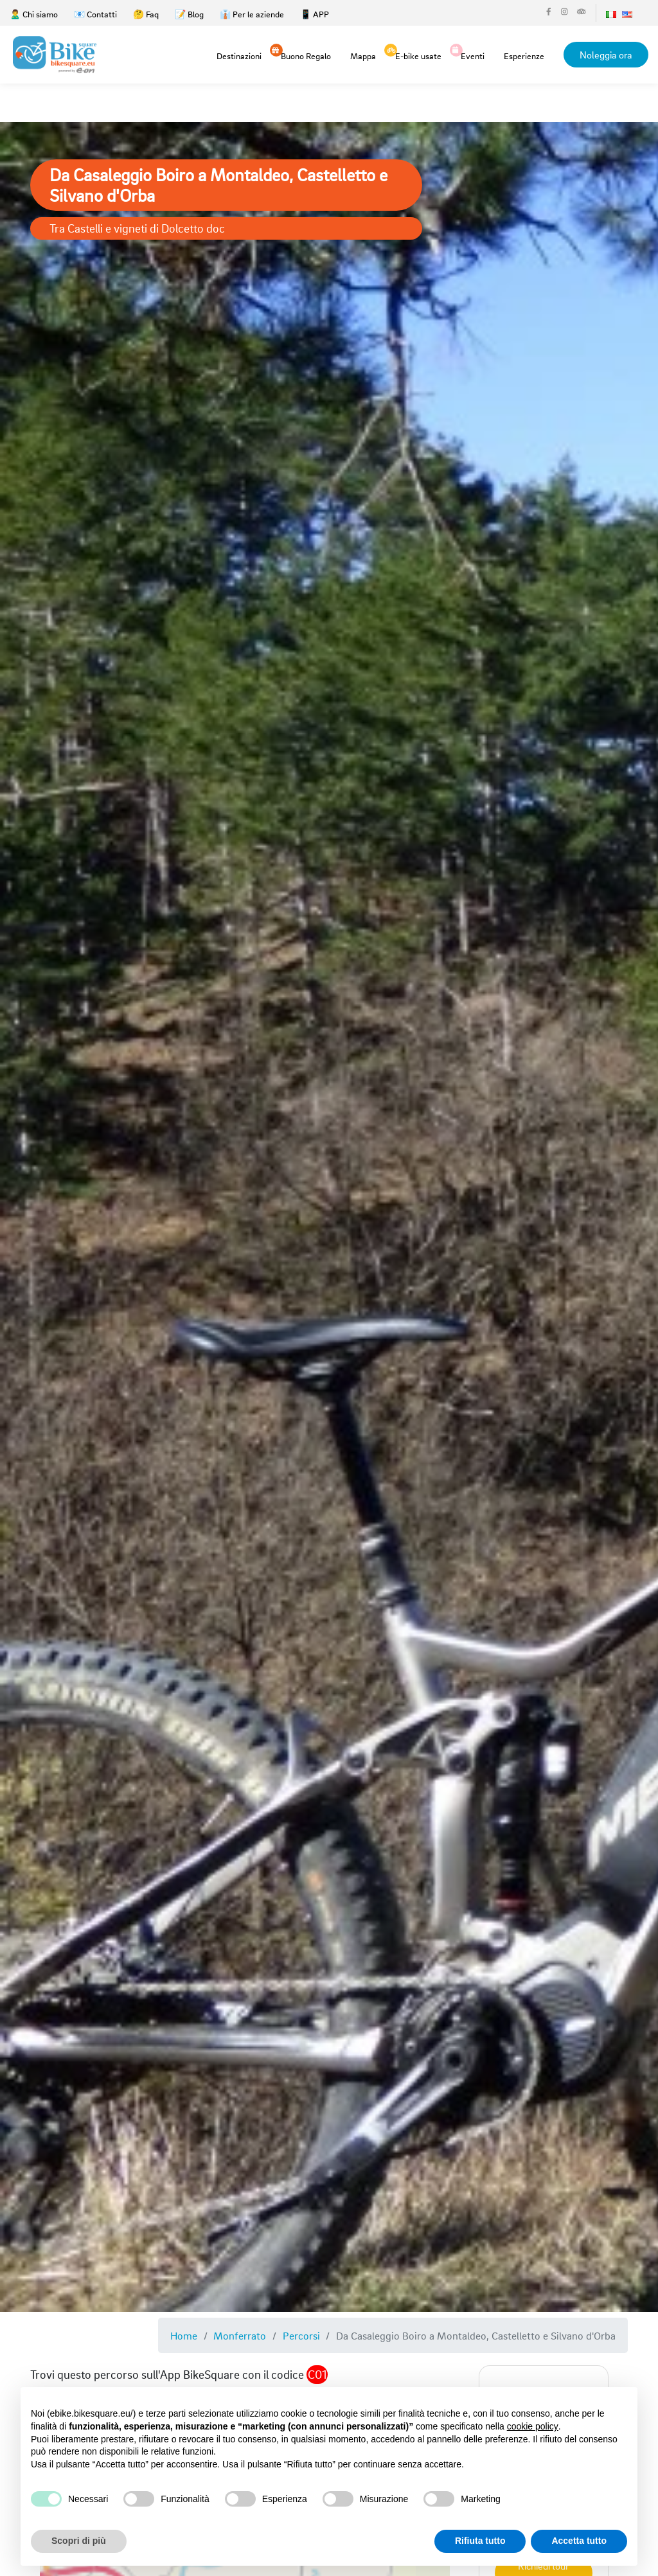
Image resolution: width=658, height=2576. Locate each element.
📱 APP (314, 13)
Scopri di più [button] (78, 2541)
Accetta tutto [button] (579, 2541)
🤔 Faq (146, 13)
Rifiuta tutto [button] (480, 2541)
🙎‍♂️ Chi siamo (34, 13)
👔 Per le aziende (252, 13)
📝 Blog (189, 13)
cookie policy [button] (532, 2426)
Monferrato (239, 2335)
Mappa (363, 55)
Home (183, 2335)
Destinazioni (239, 55)
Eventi (473, 55)
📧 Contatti (95, 13)
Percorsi (301, 2335)
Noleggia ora (606, 54)
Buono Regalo (306, 55)
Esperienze (524, 55)
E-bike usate (418, 55)
